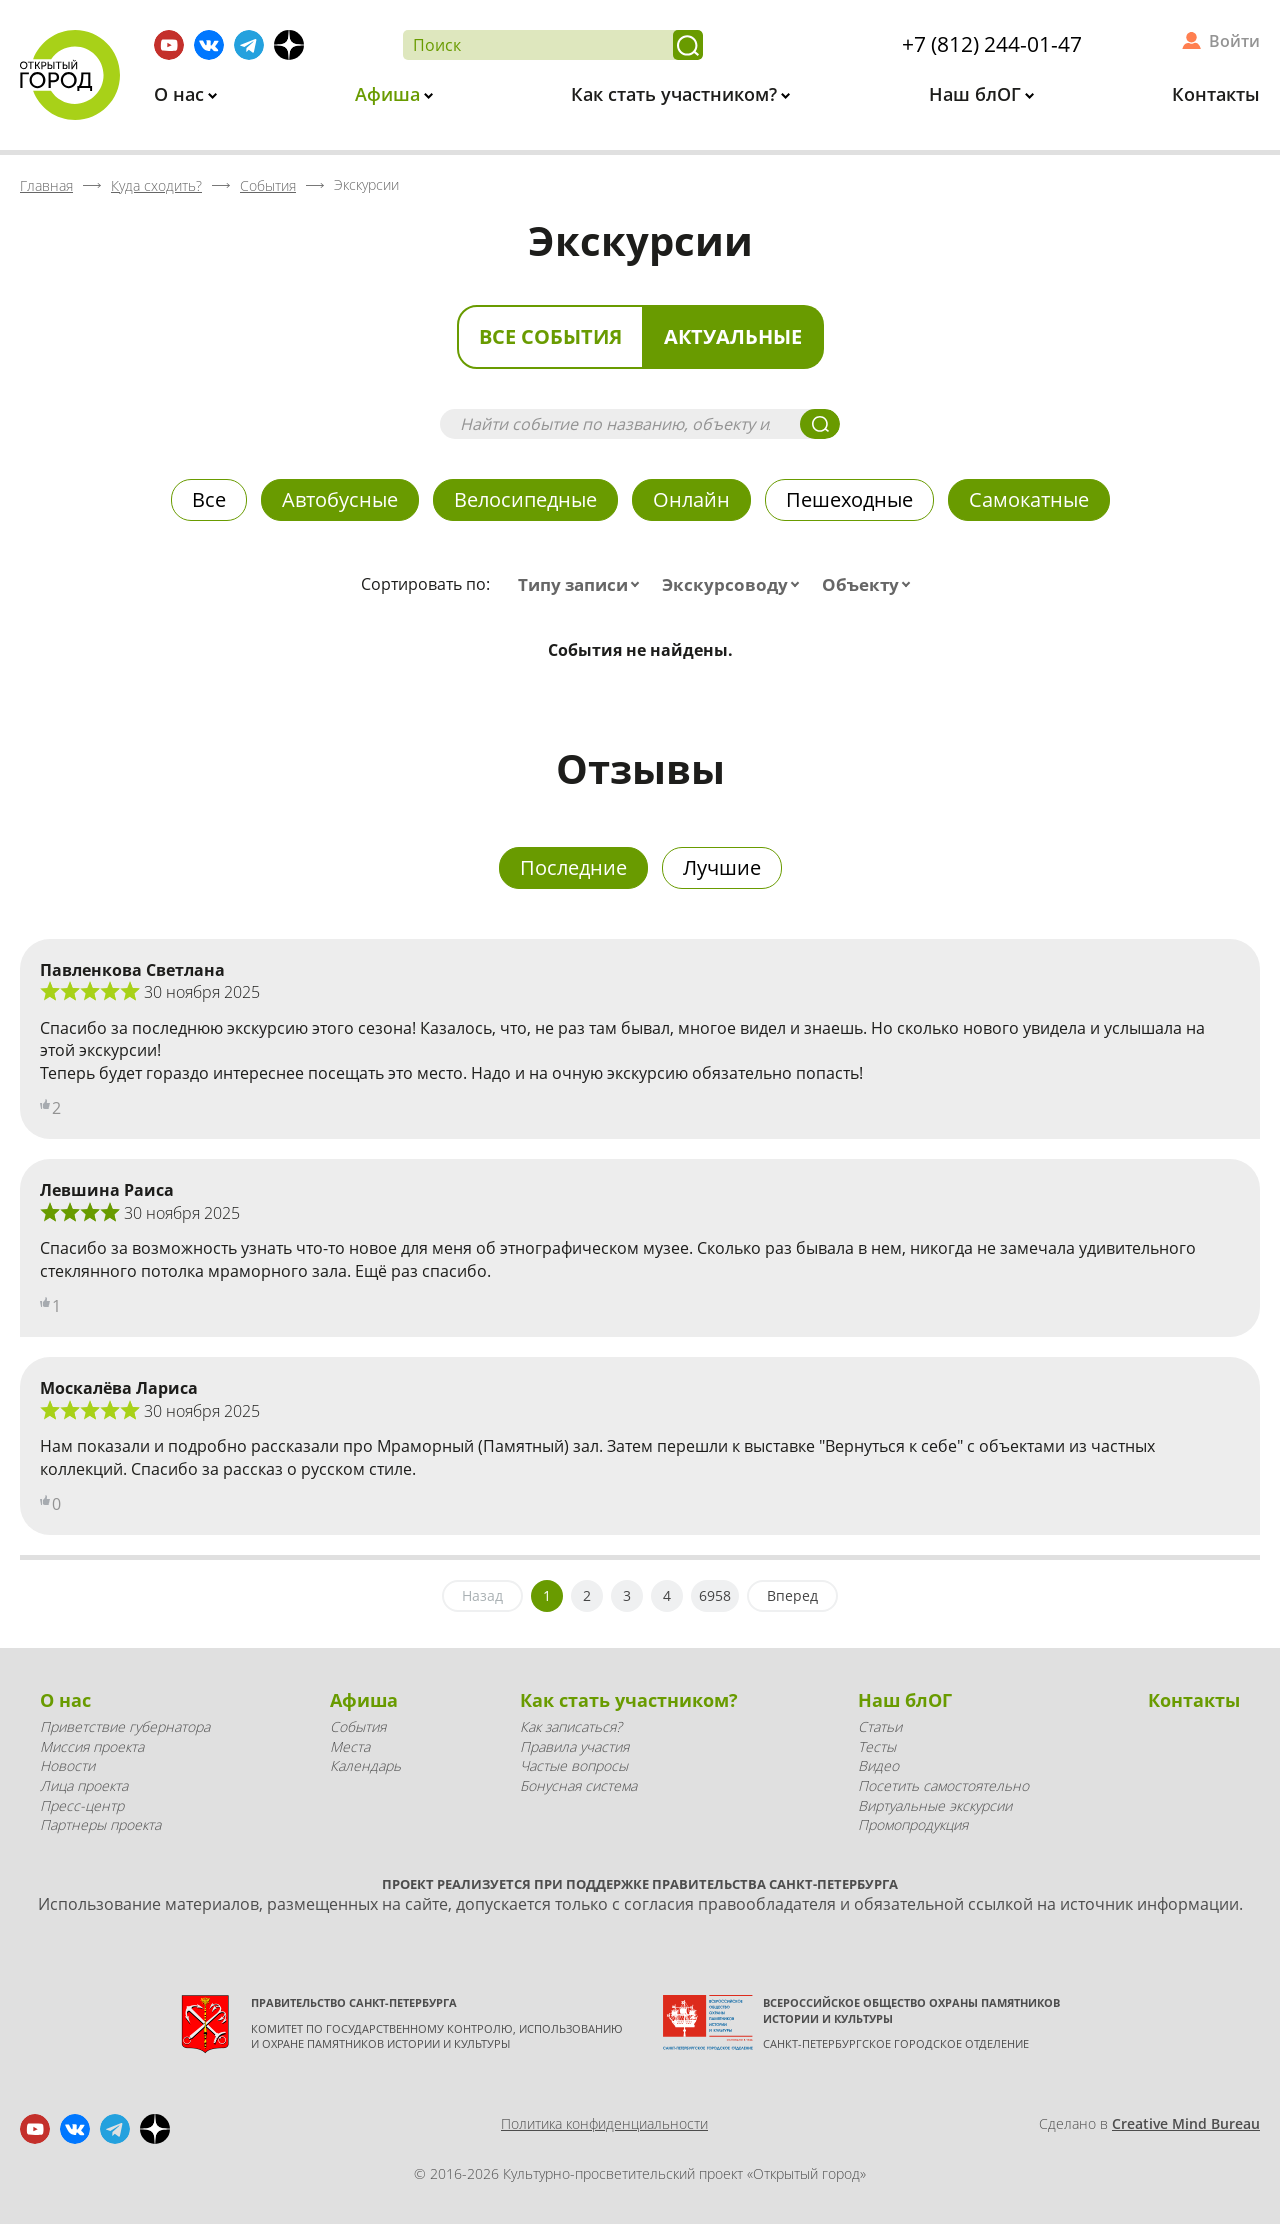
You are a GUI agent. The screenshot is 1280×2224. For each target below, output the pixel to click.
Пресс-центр (82, 1805)
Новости (67, 1765)
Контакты (1216, 94)
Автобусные (340, 499)
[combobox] (583, 585)
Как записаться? (571, 1726)
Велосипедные (525, 499)
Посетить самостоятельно (943, 1785)
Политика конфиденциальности (604, 2123)
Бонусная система (578, 1785)
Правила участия (574, 1746)
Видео (878, 1765)
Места (350, 1746)
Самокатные (1029, 499)
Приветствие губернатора (125, 1726)
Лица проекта (84, 1785)
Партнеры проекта (100, 1824)
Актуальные (733, 336)
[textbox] (583, 585)
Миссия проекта (92, 1746)
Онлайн (691, 499)
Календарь (365, 1765)
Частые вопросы (574, 1765)
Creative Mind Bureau (1186, 2123)
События (358, 1726)
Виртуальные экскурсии (935, 1805)
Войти (1234, 41)
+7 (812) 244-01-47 (992, 44)
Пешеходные (849, 499)
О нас (181, 94)
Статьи (880, 1726)
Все (209, 499)
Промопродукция (913, 1824)
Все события (550, 336)
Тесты (877, 1746)
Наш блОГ (977, 94)
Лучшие (722, 867)
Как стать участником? (676, 94)
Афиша (390, 94)
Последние (573, 867)
